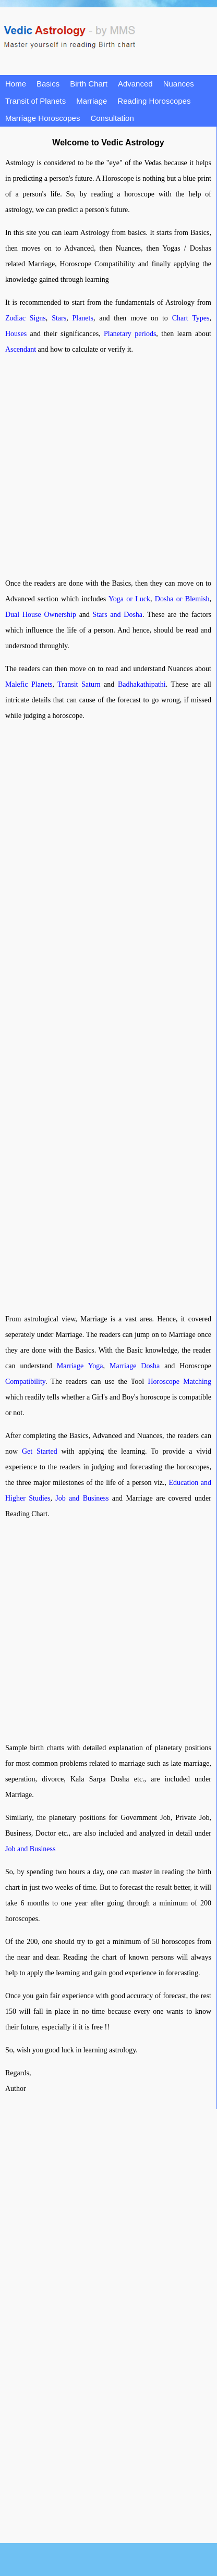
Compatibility (25, 1381)
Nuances (178, 83)
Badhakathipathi (142, 684)
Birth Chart (88, 83)
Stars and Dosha (117, 614)
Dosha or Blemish (182, 599)
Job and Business (81, 1498)
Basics (48, 83)
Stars (59, 318)
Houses (16, 334)
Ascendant (20, 349)
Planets (82, 318)
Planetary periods (130, 334)
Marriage (91, 100)
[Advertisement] (98, 466)
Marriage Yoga (80, 1366)
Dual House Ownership (40, 614)
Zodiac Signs (25, 318)
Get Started (39, 1451)
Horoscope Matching (179, 1381)
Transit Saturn (78, 684)
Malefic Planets (29, 684)
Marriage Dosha (135, 1366)
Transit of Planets (35, 100)
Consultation (112, 118)
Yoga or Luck (129, 599)
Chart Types (191, 318)
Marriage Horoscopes (42, 118)
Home (15, 83)
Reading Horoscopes (153, 100)
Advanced (135, 83)
